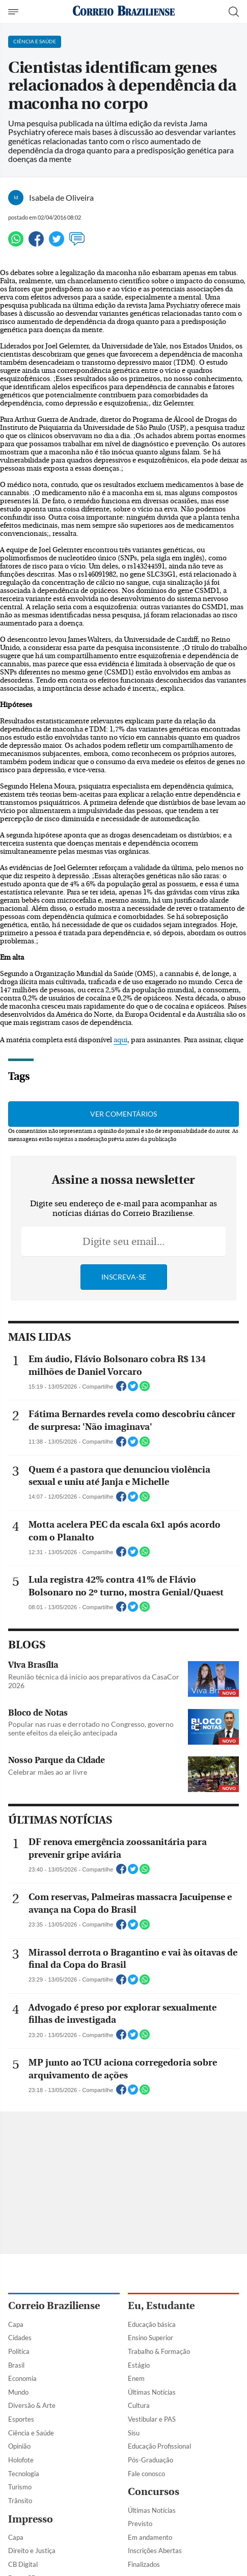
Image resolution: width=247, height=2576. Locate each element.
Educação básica (152, 2324)
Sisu (134, 2433)
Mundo (18, 2392)
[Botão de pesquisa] (234, 12)
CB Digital (23, 2564)
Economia (22, 2378)
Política (19, 2351)
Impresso (30, 2519)
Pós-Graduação (150, 2460)
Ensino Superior (150, 2338)
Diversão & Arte (32, 2405)
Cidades (20, 2338)
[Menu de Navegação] (14, 12)
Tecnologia (23, 2474)
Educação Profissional (159, 2446)
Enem (136, 2378)
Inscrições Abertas (155, 2550)
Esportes (21, 2419)
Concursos (153, 2492)
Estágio (139, 2365)
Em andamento (150, 2537)
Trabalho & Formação (159, 2351)
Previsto (140, 2523)
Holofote (21, 2460)
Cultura (139, 2405)
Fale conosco (146, 2474)
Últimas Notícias (152, 2392)
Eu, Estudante (161, 2306)
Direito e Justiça (32, 2550)
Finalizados (144, 2564)
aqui (120, 1040)
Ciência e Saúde (31, 2433)
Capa (15, 2324)
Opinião (19, 2446)
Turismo (20, 2487)
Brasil (16, 2365)
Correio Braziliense (54, 2306)
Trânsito (20, 2501)
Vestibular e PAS (152, 2419)
